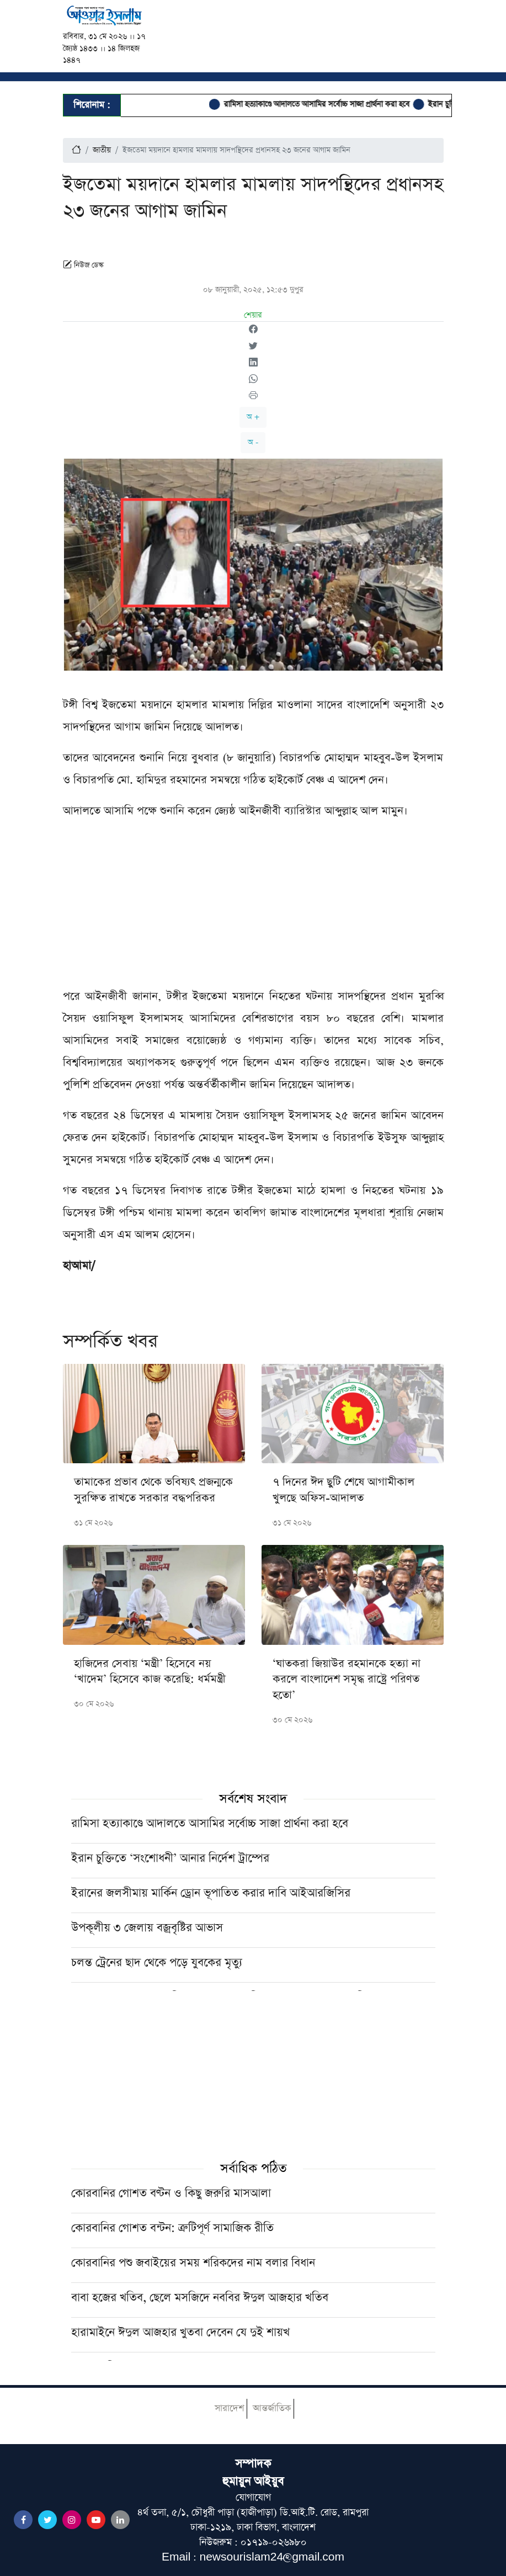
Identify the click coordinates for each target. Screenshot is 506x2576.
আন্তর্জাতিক (272, 2408)
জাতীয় (102, 150)
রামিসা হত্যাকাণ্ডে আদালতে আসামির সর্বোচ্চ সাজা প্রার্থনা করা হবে (323, 104)
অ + (253, 417)
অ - (253, 442)
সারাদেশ (229, 2408)
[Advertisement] (253, 908)
